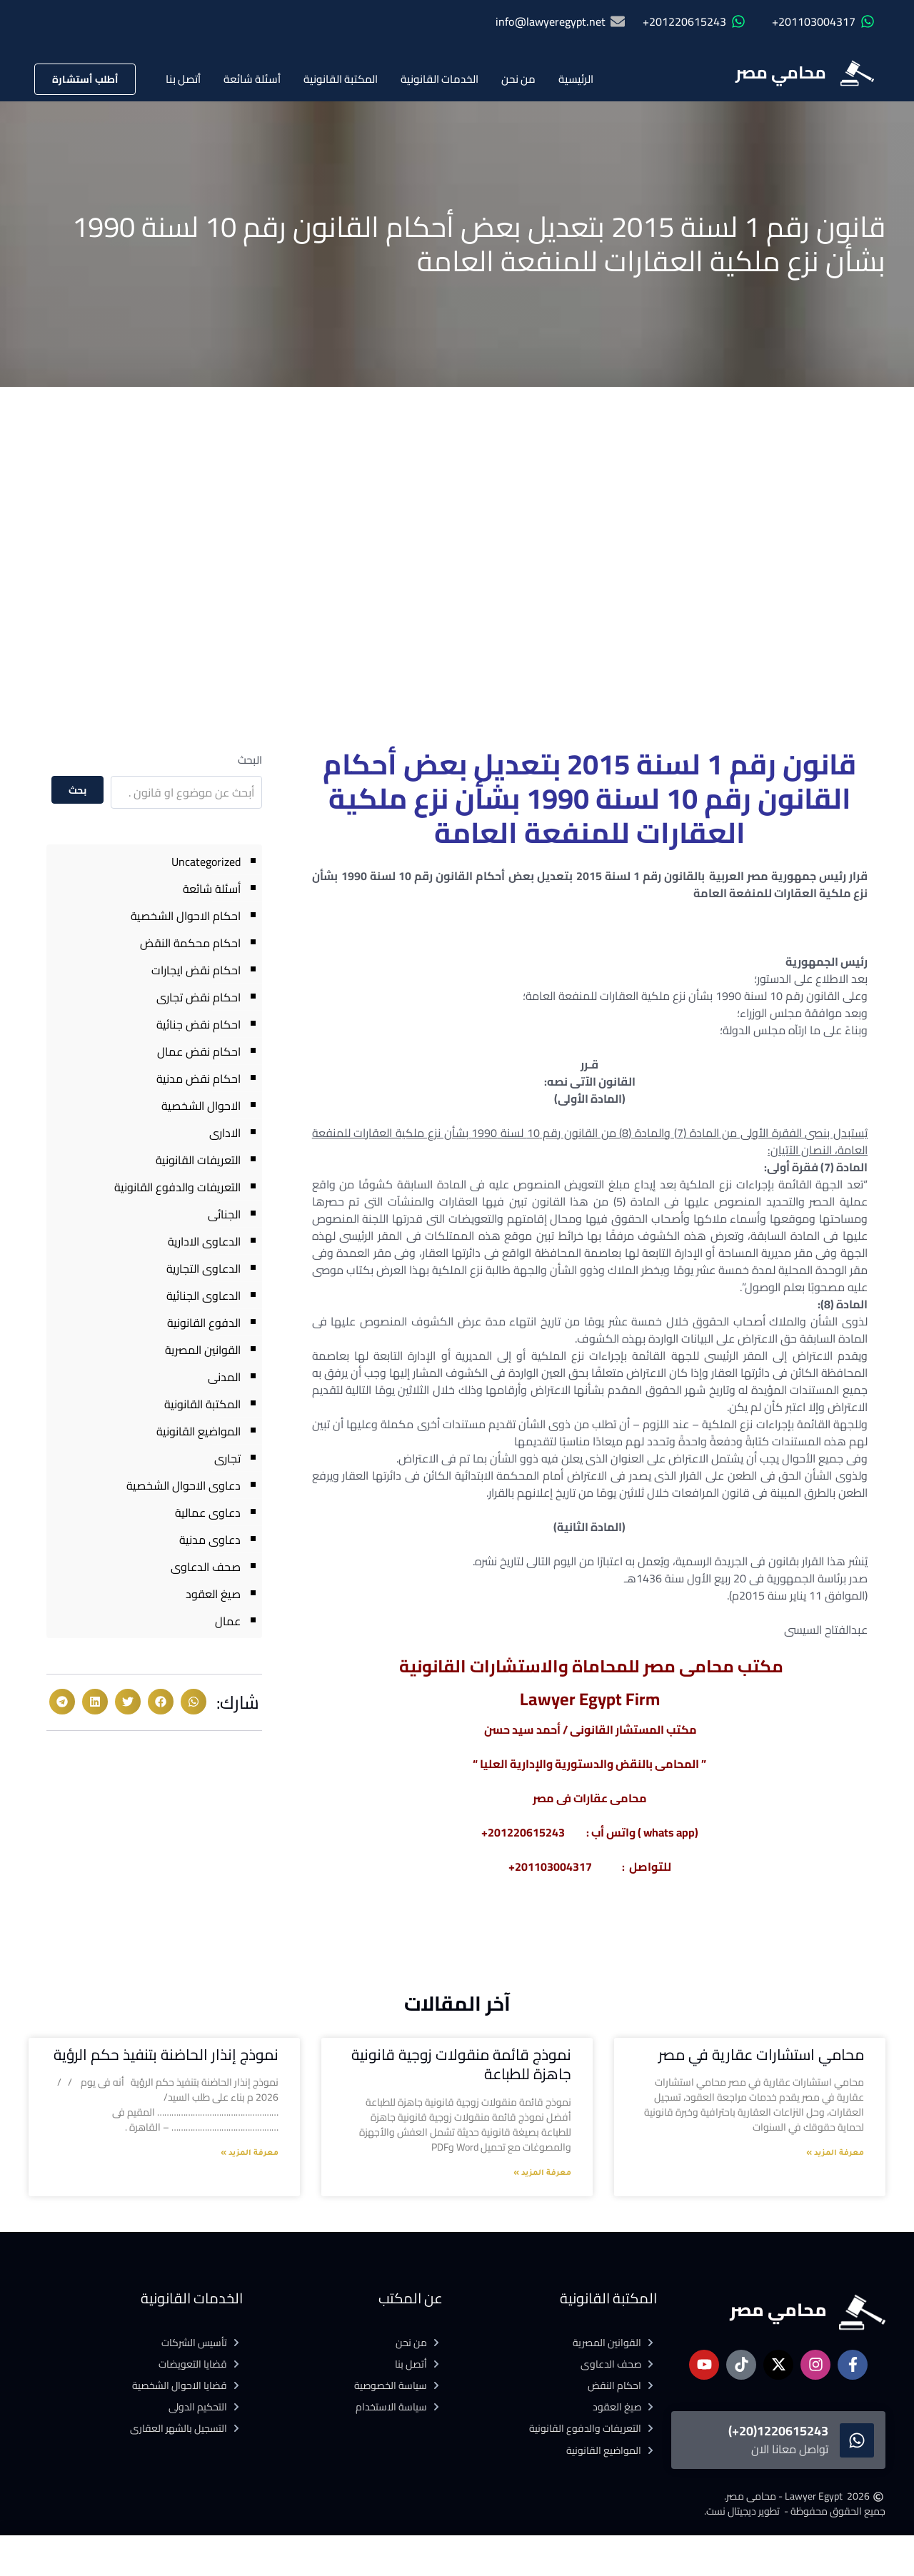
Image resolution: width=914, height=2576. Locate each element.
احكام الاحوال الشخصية (186, 915)
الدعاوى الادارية (204, 1241)
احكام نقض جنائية (198, 1024)
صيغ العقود (213, 1594)
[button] (193, 1701)
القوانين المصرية (203, 1349)
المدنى (224, 1377)
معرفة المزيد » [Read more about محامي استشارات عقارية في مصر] (835, 2153)
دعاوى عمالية (208, 1512)
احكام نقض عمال (199, 1051)
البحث (250, 759)
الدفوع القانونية (204, 1322)
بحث (78, 790)
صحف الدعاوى (206, 1566)
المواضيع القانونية (198, 1431)
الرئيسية (575, 79)
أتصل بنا (183, 79)
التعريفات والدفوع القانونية (177, 1187)
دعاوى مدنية (210, 1539)
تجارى (227, 1458)
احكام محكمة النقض (190, 943)
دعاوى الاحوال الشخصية (183, 1485)
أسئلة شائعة (252, 79)
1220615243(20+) (778, 2431)
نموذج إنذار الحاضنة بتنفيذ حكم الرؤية (166, 2055)
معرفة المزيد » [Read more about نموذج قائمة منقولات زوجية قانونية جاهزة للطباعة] (542, 2173)
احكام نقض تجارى (198, 997)
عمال (228, 1621)
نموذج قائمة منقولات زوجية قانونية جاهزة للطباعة (461, 2064)
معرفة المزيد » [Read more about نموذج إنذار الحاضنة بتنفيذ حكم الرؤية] (249, 2153)
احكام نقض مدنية (198, 1078)
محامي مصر (780, 72)
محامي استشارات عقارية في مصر (761, 2055)
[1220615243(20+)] (857, 2440)
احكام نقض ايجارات (196, 970)
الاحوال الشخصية (201, 1105)
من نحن (518, 79)
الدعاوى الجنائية (203, 1295)
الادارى (225, 1132)
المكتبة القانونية (340, 79)
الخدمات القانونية (439, 79)
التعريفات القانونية (198, 1160)
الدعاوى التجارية (203, 1268)
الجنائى (224, 1214)
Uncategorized (206, 861)
